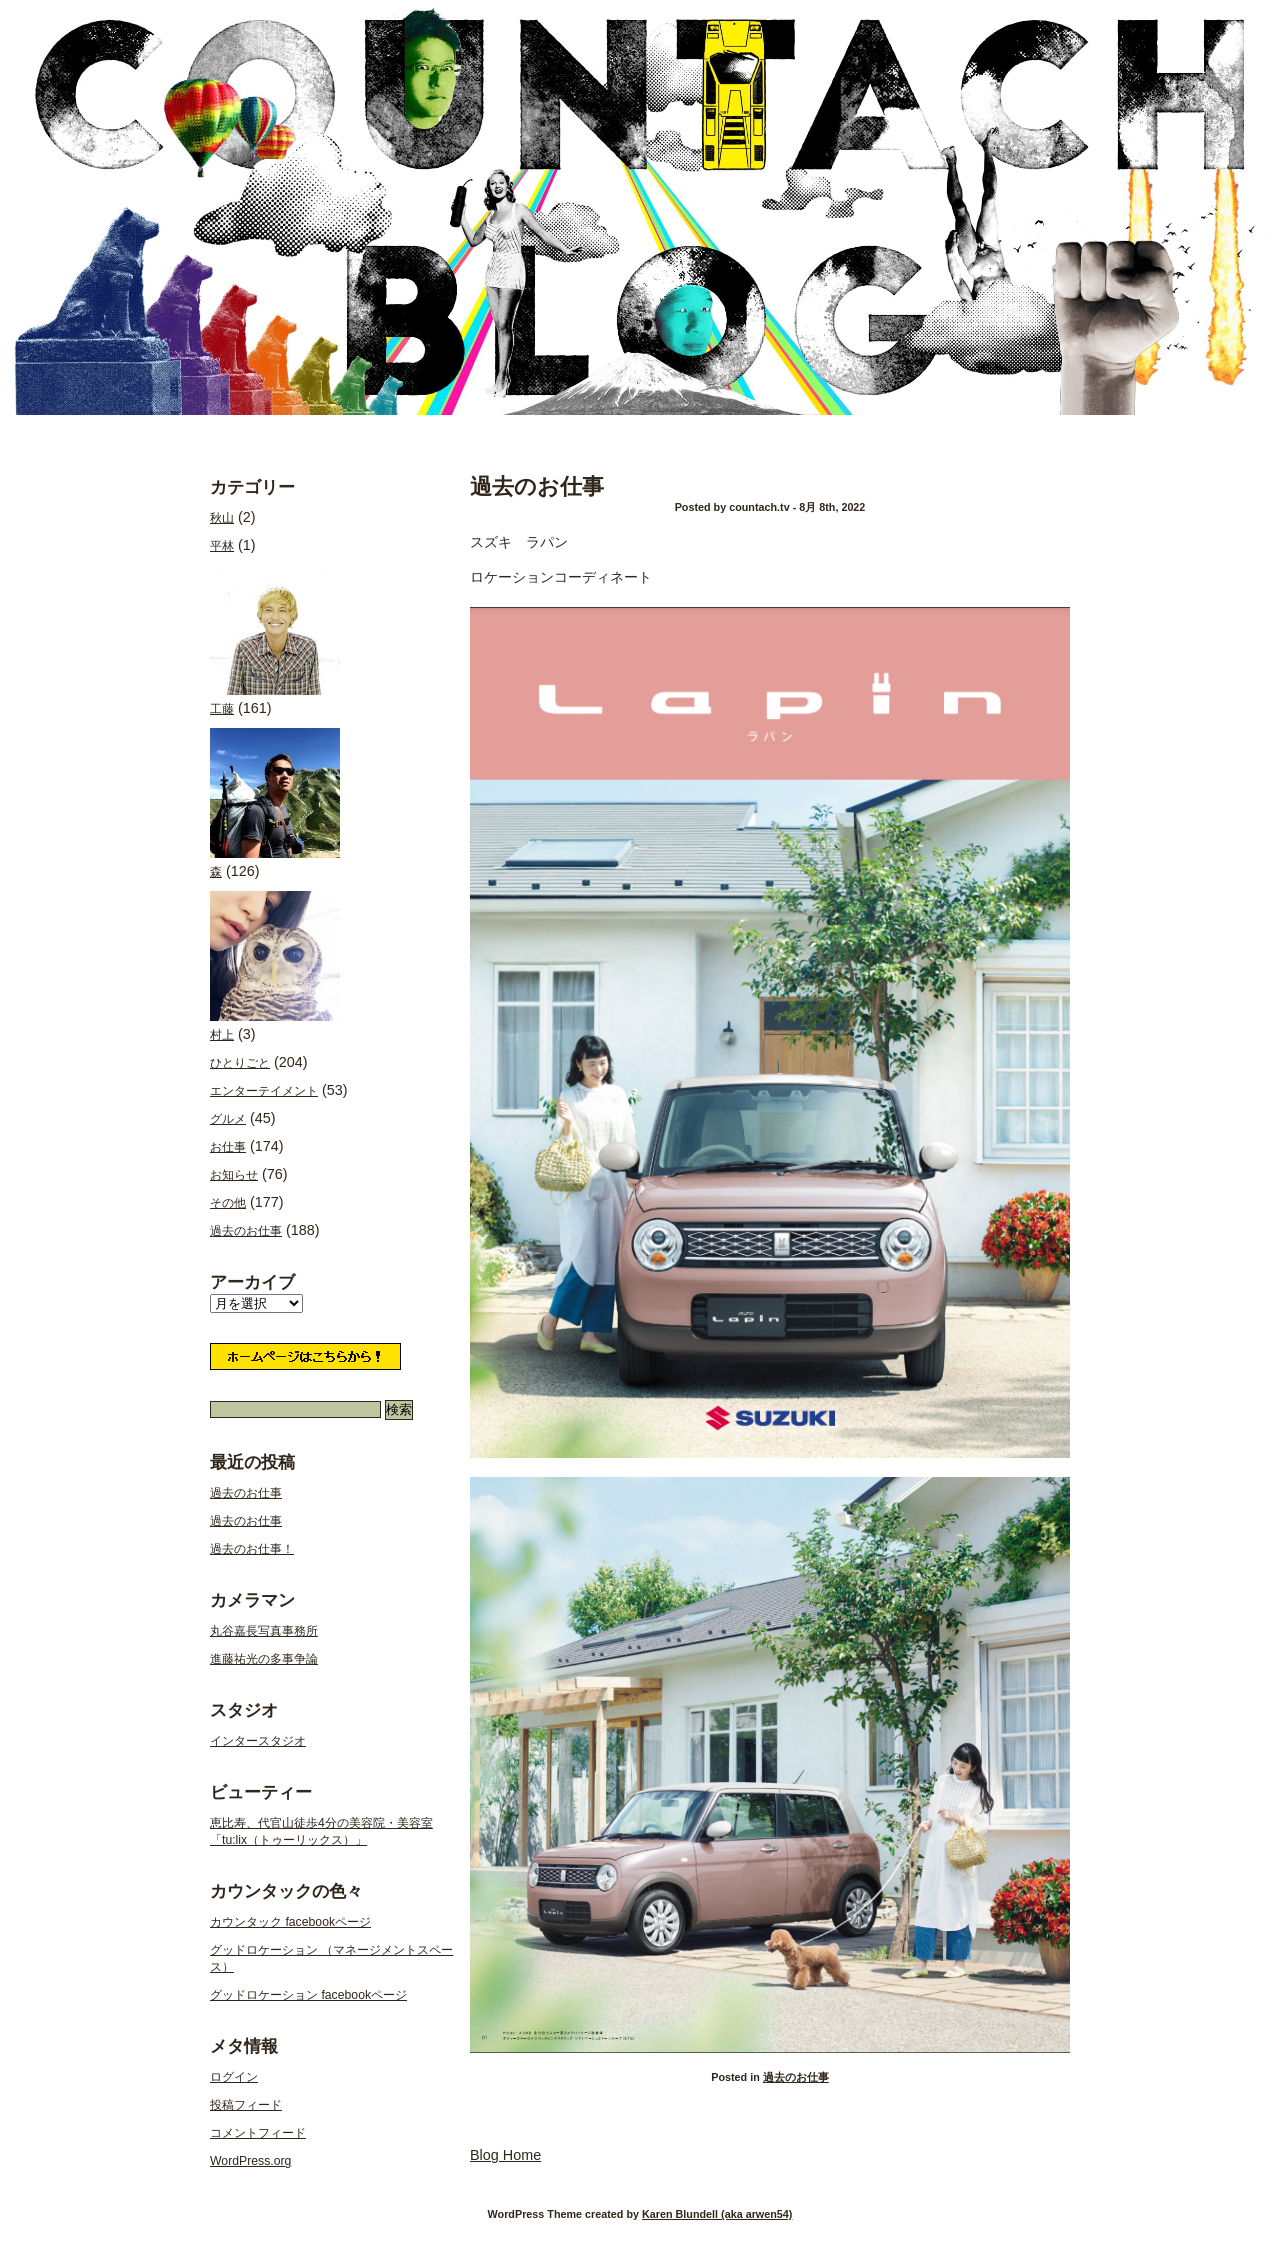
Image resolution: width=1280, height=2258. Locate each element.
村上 (275, 966)
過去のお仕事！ (252, 1549)
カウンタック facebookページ (290, 1922)
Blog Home (505, 2155)
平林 (222, 546)
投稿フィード (246, 2105)
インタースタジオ (258, 1741)
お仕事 (228, 1147)
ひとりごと (240, 1063)
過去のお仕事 (537, 486)
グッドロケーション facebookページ (308, 1995)
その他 (228, 1203)
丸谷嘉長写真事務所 (264, 1631)
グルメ (228, 1119)
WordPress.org (250, 2161)
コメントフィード (258, 2133)
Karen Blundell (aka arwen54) (717, 2214)
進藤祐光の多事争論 (264, 1659)
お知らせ (234, 1175)
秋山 (222, 518)
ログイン (234, 2077)
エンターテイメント (264, 1091)
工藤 (275, 640)
